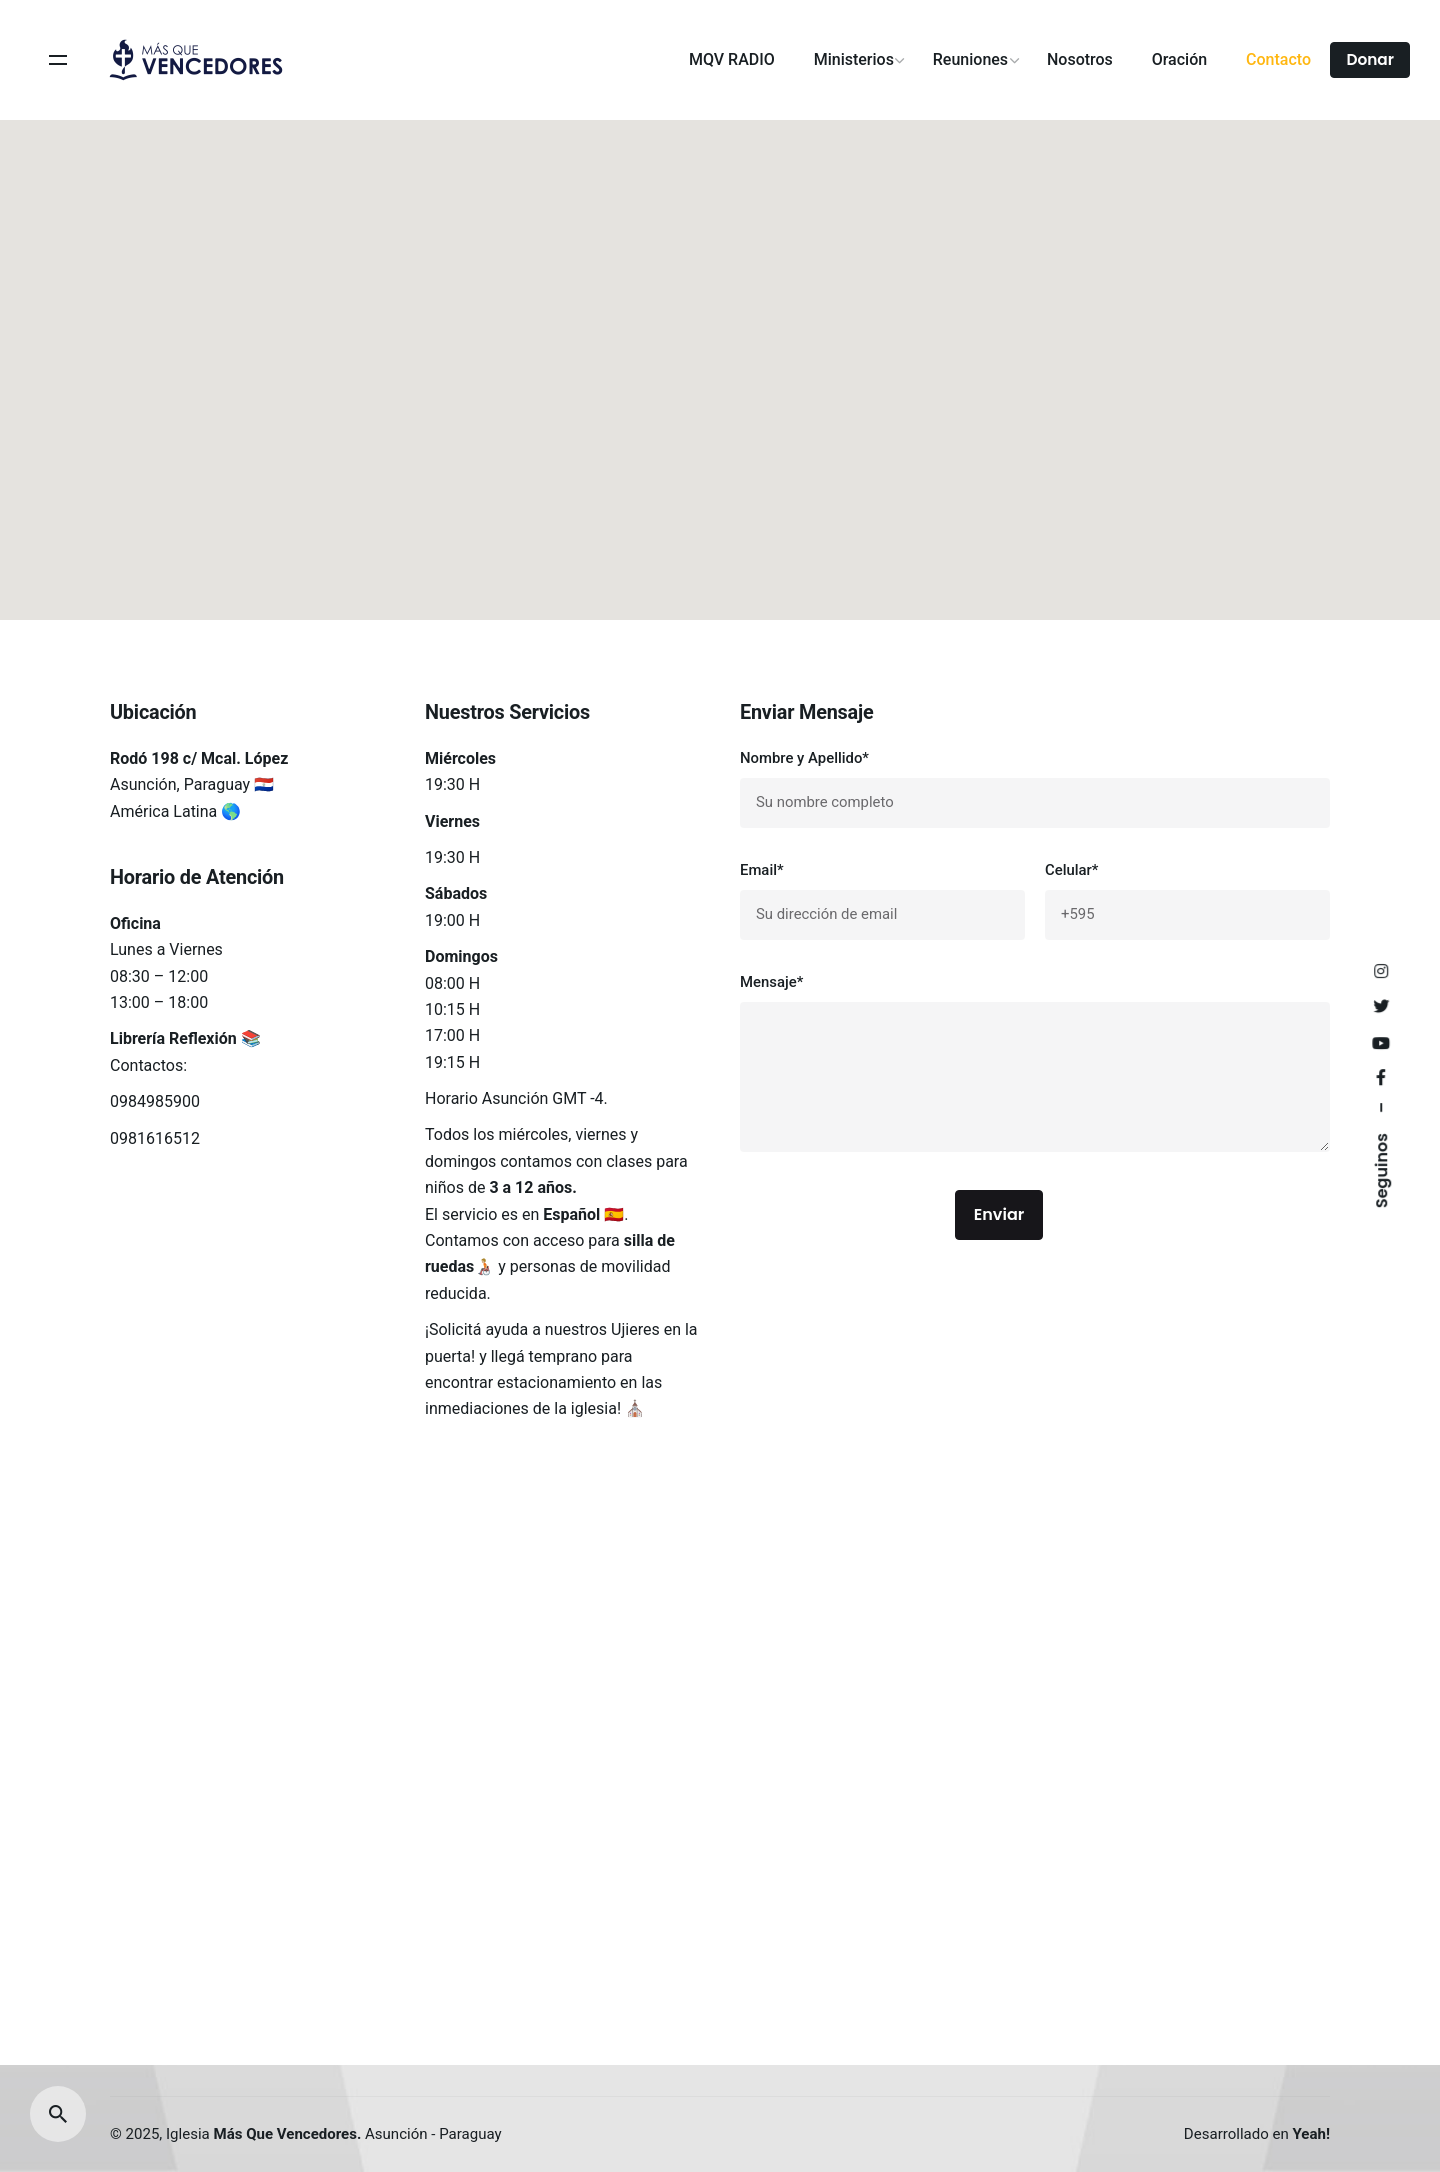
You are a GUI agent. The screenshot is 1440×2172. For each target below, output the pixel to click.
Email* (882, 900)
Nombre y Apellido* (1035, 788)
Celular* (1187, 900)
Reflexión (203, 1038)
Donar (1370, 59)
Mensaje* (1035, 1066)
